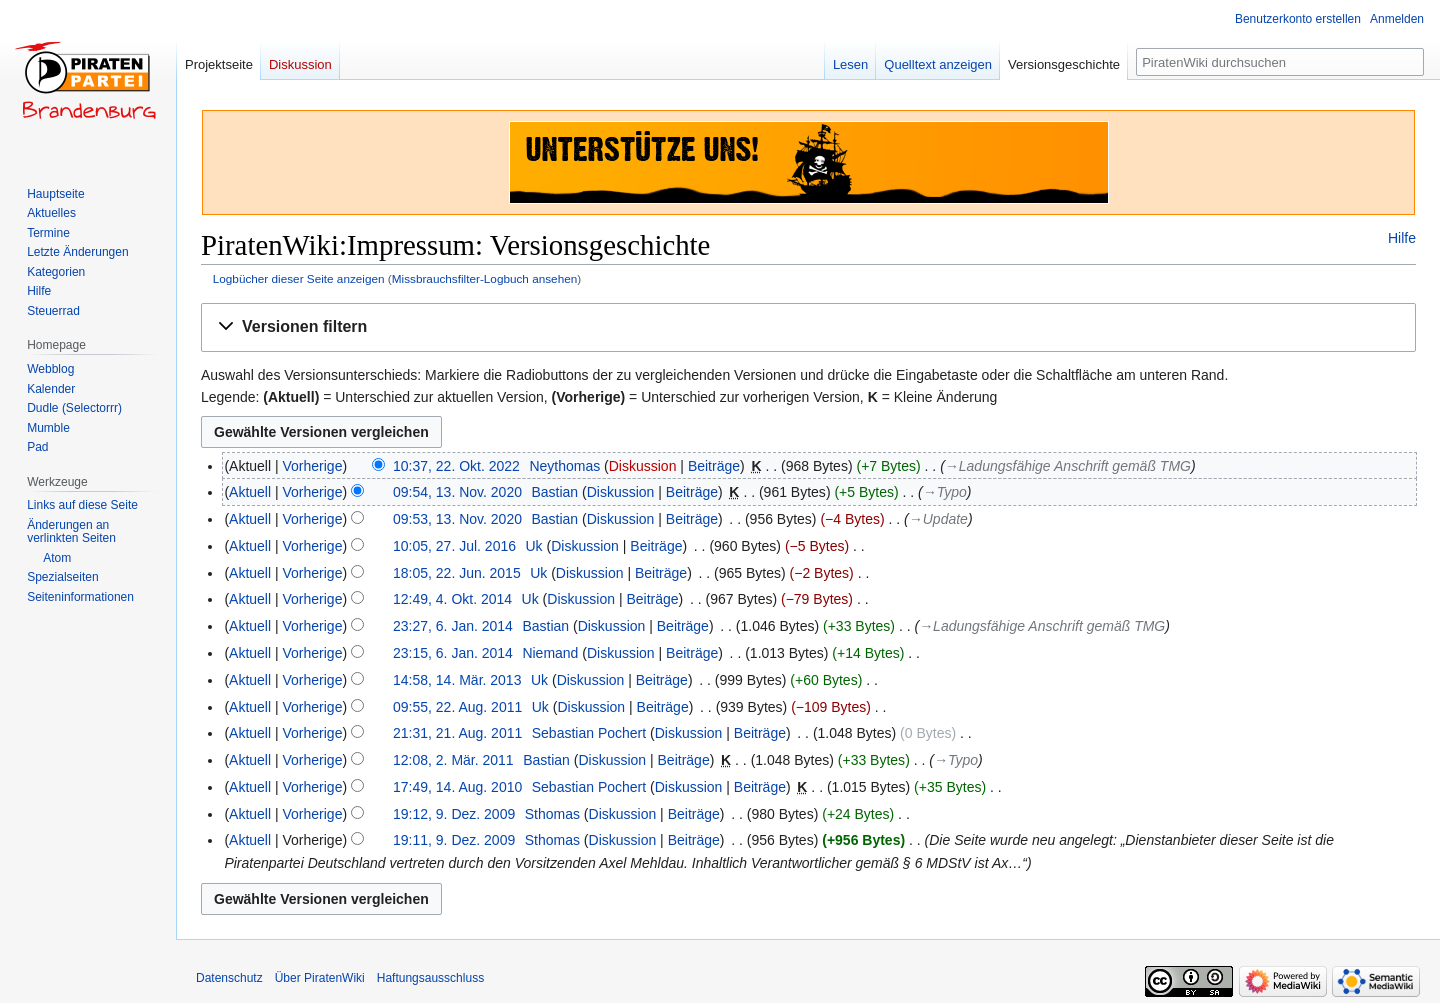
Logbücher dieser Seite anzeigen (299, 278)
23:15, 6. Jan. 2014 (453, 653)
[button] (808, 327)
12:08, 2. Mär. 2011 (453, 760)
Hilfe (1402, 238)
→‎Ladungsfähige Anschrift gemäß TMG (1068, 466)
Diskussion (643, 466)
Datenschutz (229, 978)
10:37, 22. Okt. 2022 (456, 466)
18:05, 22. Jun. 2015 (457, 573)
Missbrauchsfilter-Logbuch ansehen (485, 278)
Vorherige (313, 466)
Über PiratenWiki (320, 978)
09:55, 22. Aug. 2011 (457, 707)
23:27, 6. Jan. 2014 (453, 626)
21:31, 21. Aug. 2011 (457, 733)
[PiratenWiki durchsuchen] (1280, 62)
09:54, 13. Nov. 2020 (457, 492)
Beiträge (714, 466)
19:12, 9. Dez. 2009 (454, 814)
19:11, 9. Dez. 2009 (454, 840)
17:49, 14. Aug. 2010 (457, 787)
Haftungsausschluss (430, 978)
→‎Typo (945, 492)
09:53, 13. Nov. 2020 (457, 519)
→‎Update (938, 519)
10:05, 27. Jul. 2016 (454, 546)
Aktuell (250, 492)
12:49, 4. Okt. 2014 (452, 599)
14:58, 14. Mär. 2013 (457, 680)
